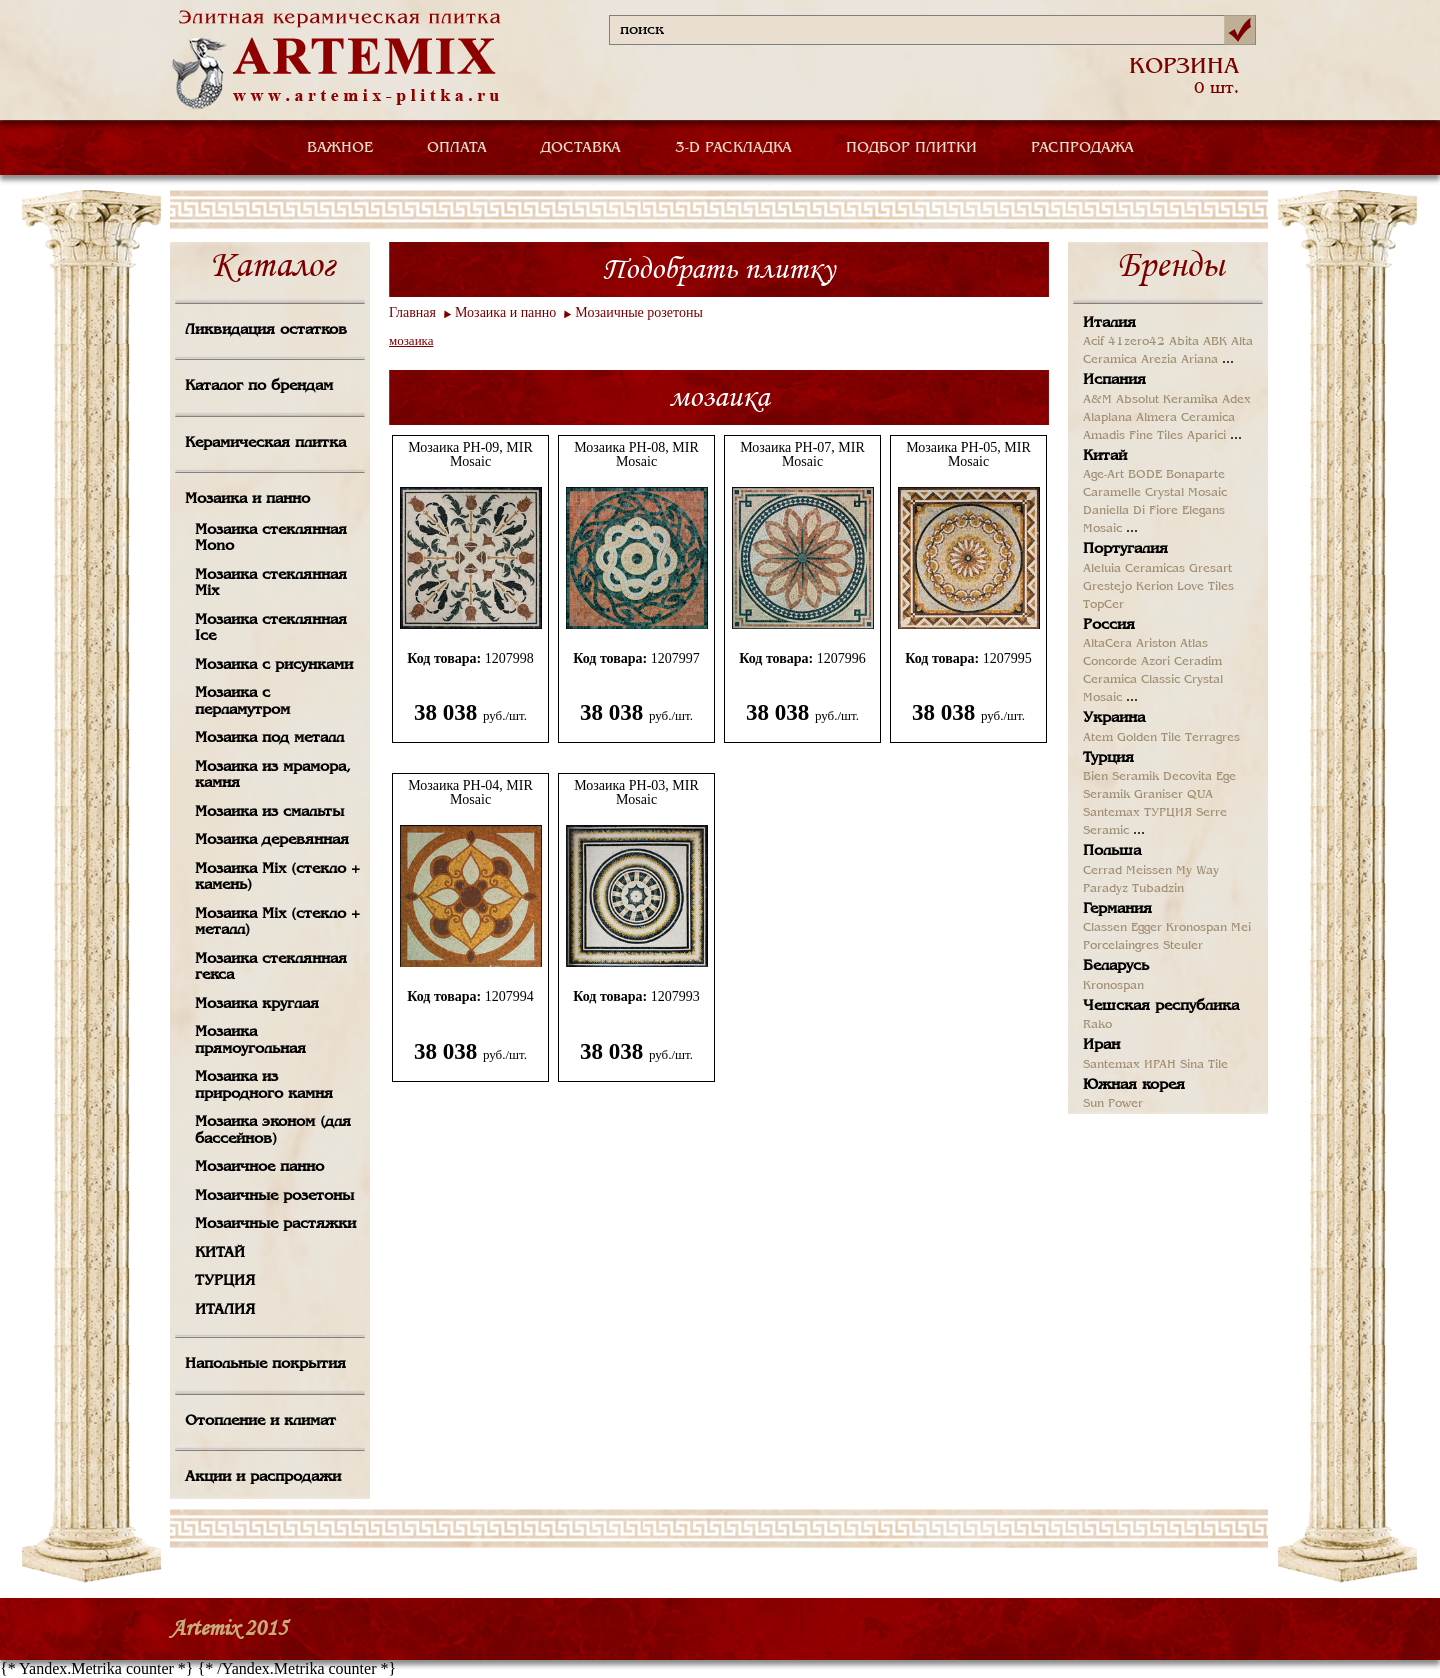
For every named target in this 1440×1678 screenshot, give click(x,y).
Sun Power (1113, 1104)
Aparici (1206, 436)
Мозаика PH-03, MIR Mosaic (636, 793)
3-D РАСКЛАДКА (733, 148)
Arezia (1159, 360)
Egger (1146, 928)
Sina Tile (1204, 1065)
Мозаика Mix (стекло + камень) (277, 877)
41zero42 (1136, 342)
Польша (1112, 851)
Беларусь (1116, 966)
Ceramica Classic (1131, 680)
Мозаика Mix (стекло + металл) (277, 922)
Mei (1241, 928)
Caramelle (1112, 493)
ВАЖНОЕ (340, 148)
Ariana (1199, 360)
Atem (1098, 738)
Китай (1105, 456)
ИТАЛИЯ (225, 1310)
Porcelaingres (1121, 946)
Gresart (1210, 569)
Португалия (1125, 549)
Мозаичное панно (259, 1167)
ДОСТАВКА (581, 148)
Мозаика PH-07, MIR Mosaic (802, 455)
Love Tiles (1205, 587)
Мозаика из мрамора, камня (273, 775)
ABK (1215, 342)
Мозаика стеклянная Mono (271, 538)
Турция (1108, 758)
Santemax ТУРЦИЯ (1137, 813)
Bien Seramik (1121, 777)
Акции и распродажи (263, 1477)
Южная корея (1134, 1085)
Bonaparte (1195, 475)
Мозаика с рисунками (274, 665)
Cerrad (1102, 871)
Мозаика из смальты (269, 812)
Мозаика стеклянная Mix (271, 583)
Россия (1109, 625)
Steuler (1183, 946)
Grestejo (1107, 587)
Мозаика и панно (247, 499)
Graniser (1158, 795)
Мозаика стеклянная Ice (271, 628)
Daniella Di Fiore (1130, 511)
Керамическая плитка (265, 443)
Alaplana (1107, 418)
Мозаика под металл (269, 738)
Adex (1236, 400)
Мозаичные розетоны (274, 1196)
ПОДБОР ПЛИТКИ (911, 148)
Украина (1114, 718)
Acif (1093, 342)
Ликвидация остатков (266, 330)
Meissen (1149, 871)
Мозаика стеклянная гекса (271, 967)
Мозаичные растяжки (275, 1224)
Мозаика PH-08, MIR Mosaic (636, 455)
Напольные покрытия (265, 1364)
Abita (1184, 342)
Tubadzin (1158, 889)
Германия (1117, 909)
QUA (1200, 795)
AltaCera (1107, 644)
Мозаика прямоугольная (250, 1040)
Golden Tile (1149, 738)
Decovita (1187, 777)
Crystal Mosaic (1186, 493)
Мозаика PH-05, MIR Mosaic (968, 455)
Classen (1105, 928)
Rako (1097, 1025)
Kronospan (1196, 928)
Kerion (1154, 587)
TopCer (1103, 605)
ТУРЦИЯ (225, 1281)
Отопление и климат (260, 1421)
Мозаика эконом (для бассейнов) (273, 1130)
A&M (1097, 400)
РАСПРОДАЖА (1082, 148)
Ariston (1156, 644)
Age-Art (1103, 475)
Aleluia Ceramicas (1134, 569)
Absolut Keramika (1167, 400)
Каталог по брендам (259, 386)
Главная (412, 312)
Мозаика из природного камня (264, 1085)
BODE (1145, 475)
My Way (1197, 871)
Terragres (1212, 738)
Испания (1114, 380)
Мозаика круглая (257, 1004)
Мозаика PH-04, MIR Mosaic (470, 793)
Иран (1101, 1045)
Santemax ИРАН (1129, 1065)
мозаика (411, 340)
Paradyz (1105, 889)
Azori (1155, 662)
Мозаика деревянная (272, 840)
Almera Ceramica (1185, 418)
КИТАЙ (220, 1253)
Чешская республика (1161, 1006)
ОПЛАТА (457, 148)
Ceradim (1198, 662)
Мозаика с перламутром (242, 701)
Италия (1109, 323)
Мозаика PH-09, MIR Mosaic (470, 455)
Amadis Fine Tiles (1133, 436)
